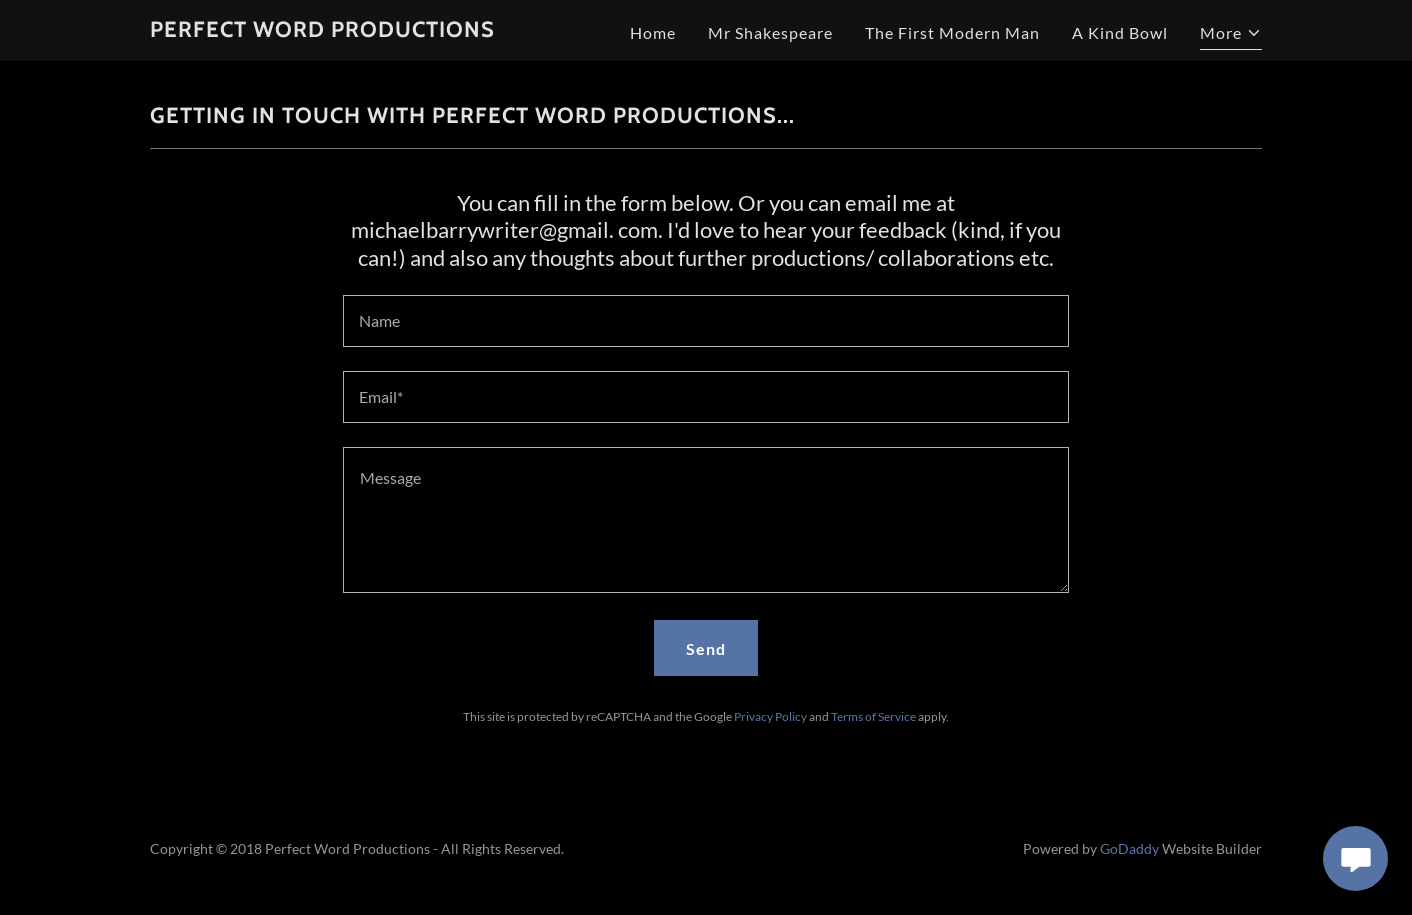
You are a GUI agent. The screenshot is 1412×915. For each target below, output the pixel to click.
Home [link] (653, 32)
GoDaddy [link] (1129, 848)
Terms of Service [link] (873, 716)
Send (706, 648)
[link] (322, 30)
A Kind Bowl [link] (1120, 32)
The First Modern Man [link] (952, 32)
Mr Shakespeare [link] (770, 32)
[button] (1231, 35)
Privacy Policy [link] (770, 716)
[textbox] (705, 321)
